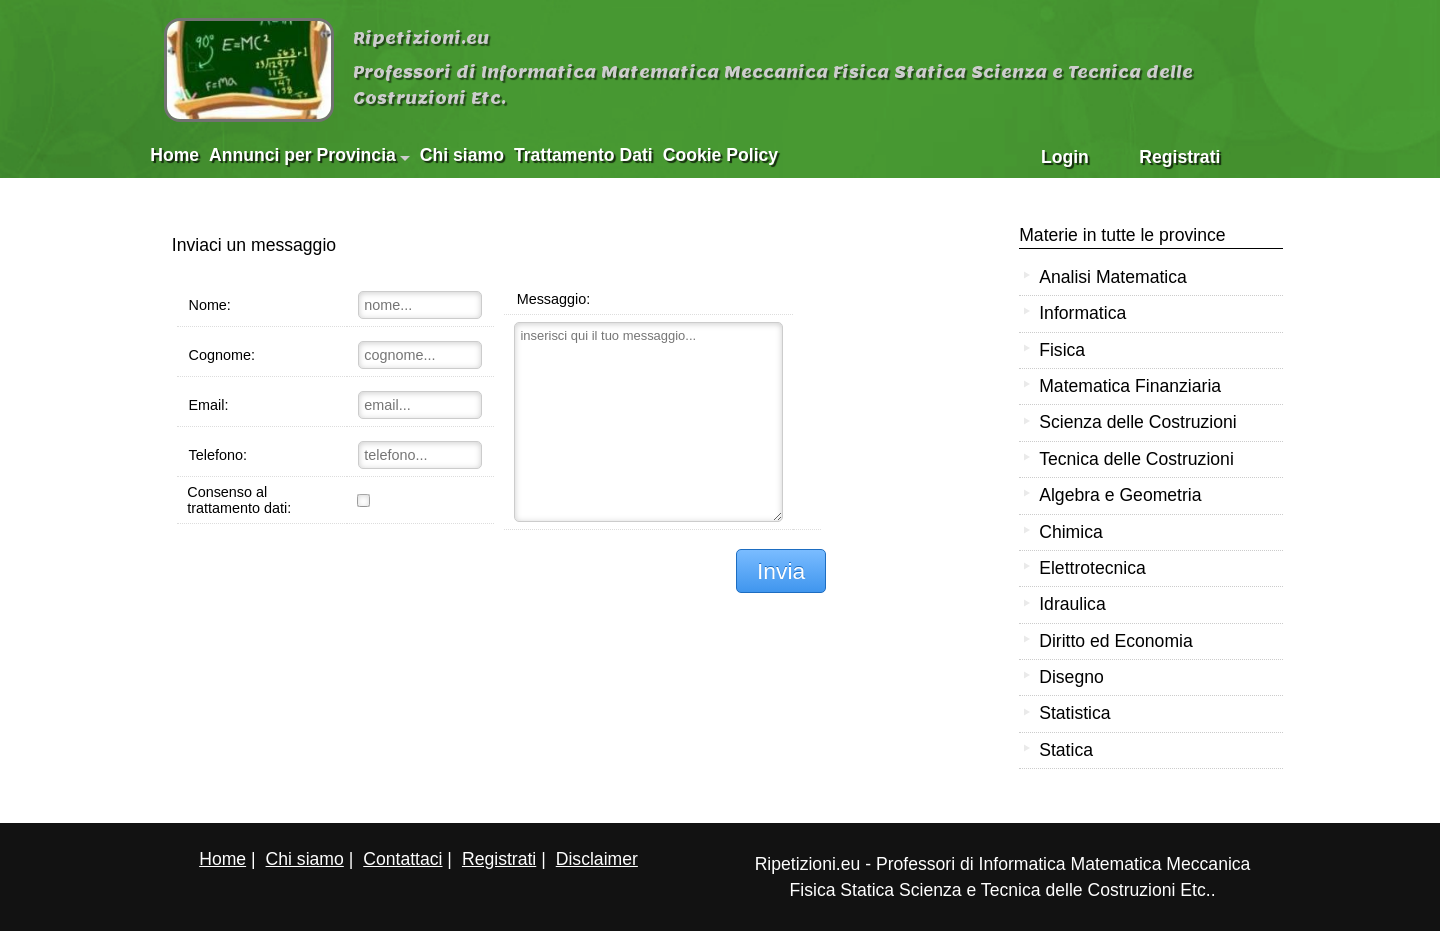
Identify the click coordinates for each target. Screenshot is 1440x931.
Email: (208, 405)
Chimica (1071, 532)
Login (1065, 157)
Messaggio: (554, 299)
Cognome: (221, 355)
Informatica (1082, 313)
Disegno (1071, 677)
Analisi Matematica (1113, 277)
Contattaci (402, 859)
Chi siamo (462, 155)
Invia (781, 571)
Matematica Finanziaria (1130, 386)
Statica (1066, 750)
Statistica (1074, 713)
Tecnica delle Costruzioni (1136, 459)
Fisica (1062, 350)
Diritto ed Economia (1116, 641)
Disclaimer (597, 859)
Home (174, 155)
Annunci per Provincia (309, 155)
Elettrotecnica (1092, 568)
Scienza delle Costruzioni (1138, 422)
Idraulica (1072, 604)
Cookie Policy (720, 155)
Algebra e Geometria (1120, 495)
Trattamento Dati (583, 155)
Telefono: (217, 455)
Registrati (1179, 157)
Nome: (209, 305)
